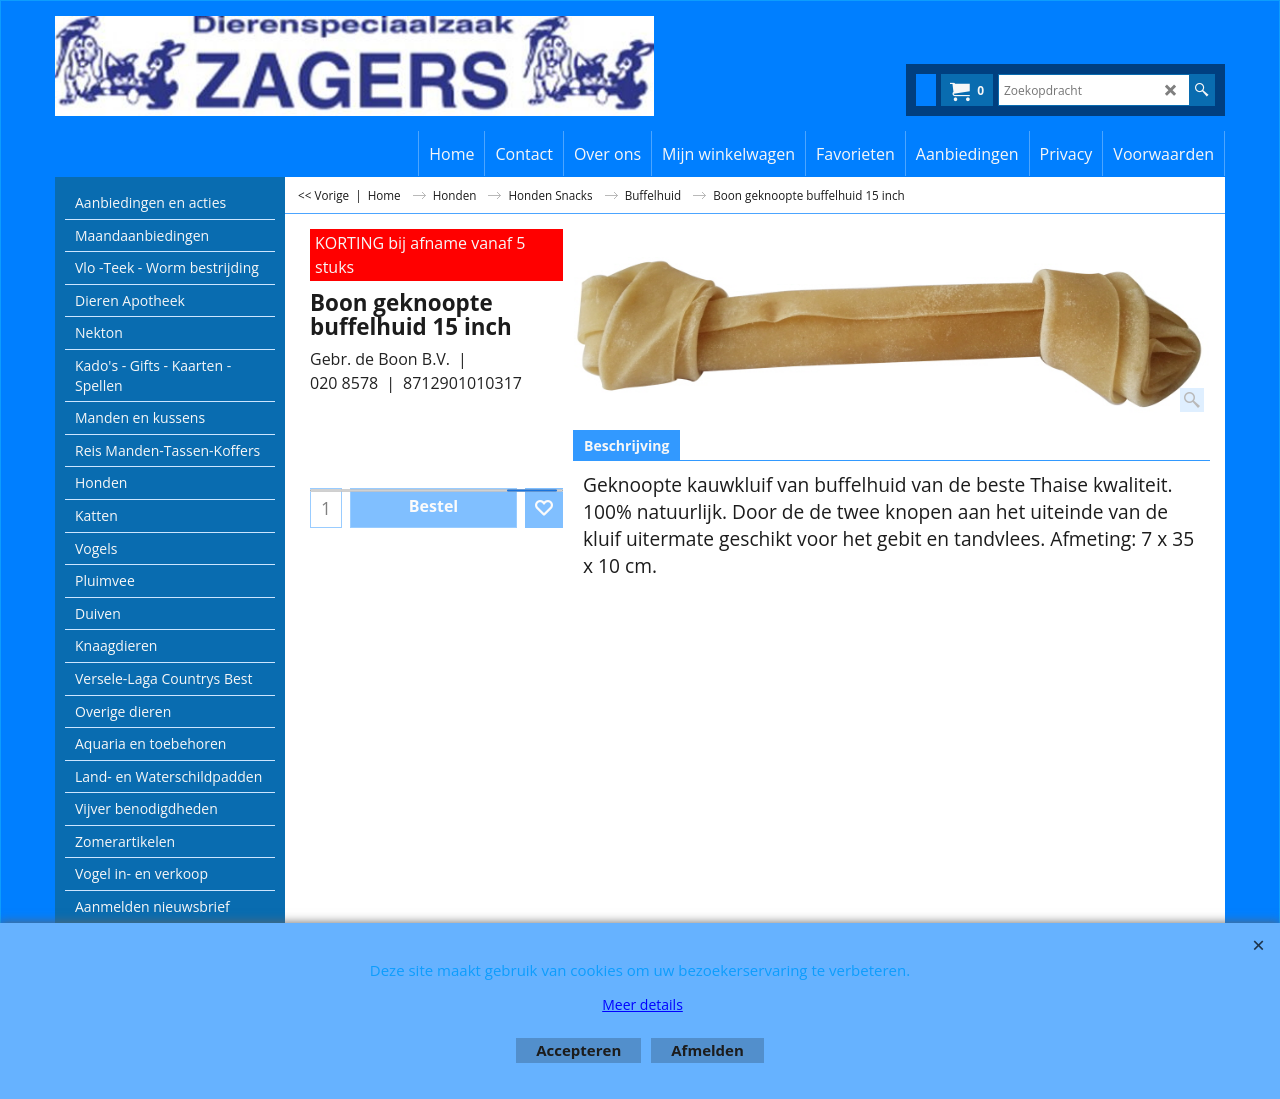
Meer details (642, 1004)
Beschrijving (626, 445)
